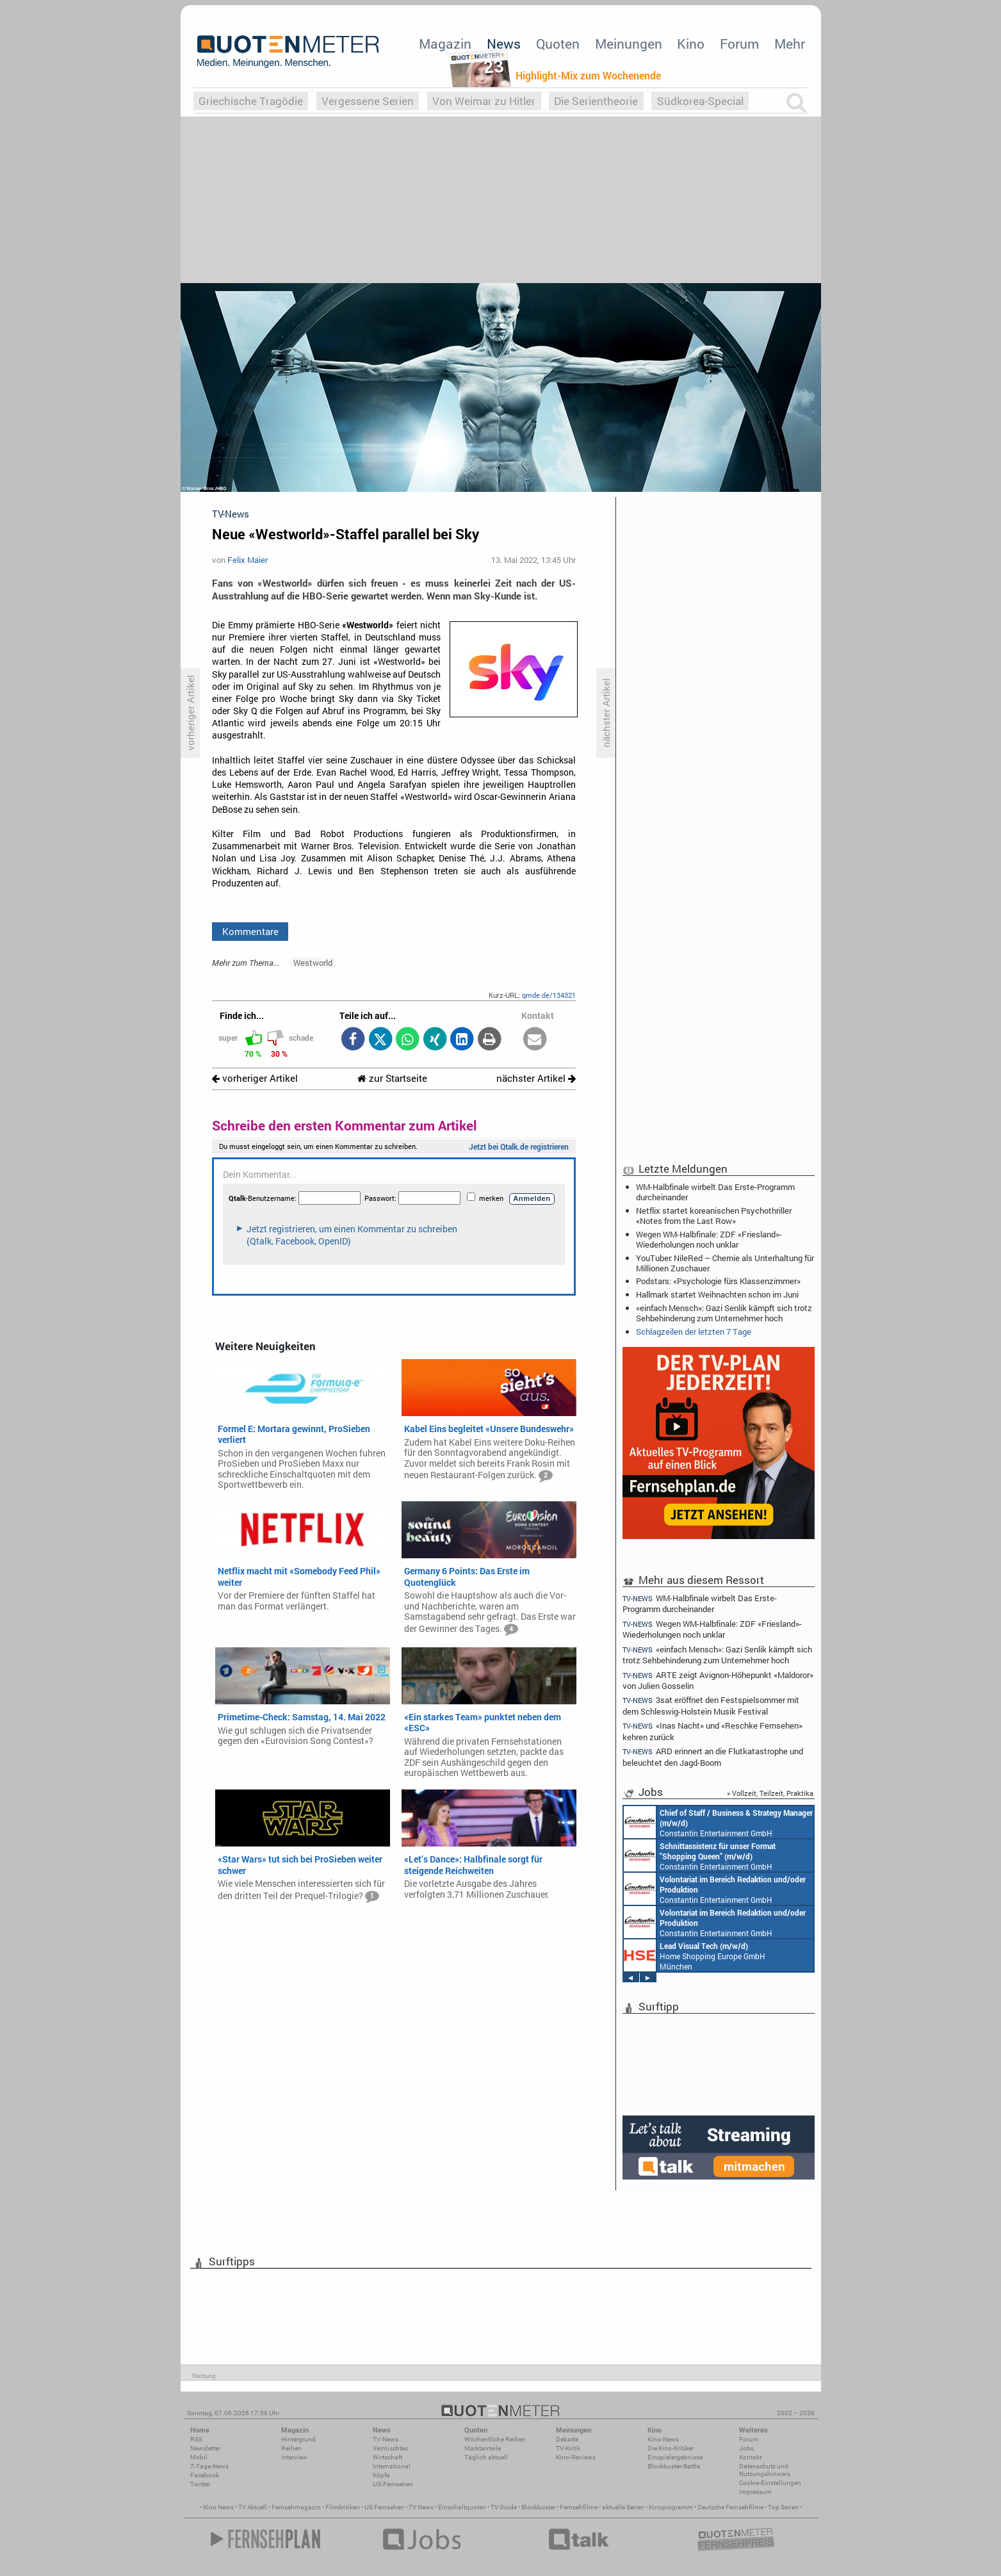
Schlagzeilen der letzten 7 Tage (693, 1331)
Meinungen (628, 44)
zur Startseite (392, 1078)
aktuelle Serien (623, 2507)
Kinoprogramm (671, 2507)
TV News (421, 2507)
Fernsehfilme (579, 2507)
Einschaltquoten (462, 2507)
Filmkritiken (342, 2507)
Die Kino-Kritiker (670, 2448)
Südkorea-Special (700, 101)
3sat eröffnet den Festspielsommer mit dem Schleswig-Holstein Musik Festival (711, 1705)
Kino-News (663, 2439)
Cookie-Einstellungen (770, 2483)
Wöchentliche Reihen (495, 2439)
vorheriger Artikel (255, 1078)
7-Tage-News (209, 2466)
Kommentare (250, 931)
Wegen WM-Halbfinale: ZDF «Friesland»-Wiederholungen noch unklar (709, 1239)
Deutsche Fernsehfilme (730, 2507)
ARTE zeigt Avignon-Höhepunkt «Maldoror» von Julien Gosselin (718, 1680)
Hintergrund (298, 2439)
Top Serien (783, 2507)
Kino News (218, 2507)
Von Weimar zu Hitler (483, 101)
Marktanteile (482, 2448)
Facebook (204, 2475)
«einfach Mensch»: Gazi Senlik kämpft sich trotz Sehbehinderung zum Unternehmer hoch (724, 1313)
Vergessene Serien (367, 101)
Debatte (567, 2439)
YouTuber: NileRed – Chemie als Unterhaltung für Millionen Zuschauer (725, 1263)
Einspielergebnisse (675, 2457)
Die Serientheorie (596, 101)
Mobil (199, 2457)
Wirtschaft (387, 2457)
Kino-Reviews (576, 2457)
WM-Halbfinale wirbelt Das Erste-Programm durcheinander (715, 1192)
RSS (196, 2439)
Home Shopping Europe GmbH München (694, 1955)
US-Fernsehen (393, 2484)
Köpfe (381, 2475)
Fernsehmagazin (296, 2507)
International (392, 2466)
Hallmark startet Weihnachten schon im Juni (717, 1294)
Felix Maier (247, 560)
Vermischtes (390, 2448)
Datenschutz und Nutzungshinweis (764, 2470)
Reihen (291, 2448)
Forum (739, 44)
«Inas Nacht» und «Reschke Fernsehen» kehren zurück (713, 1730)
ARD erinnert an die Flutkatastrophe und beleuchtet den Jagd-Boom (713, 1756)
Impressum (755, 2492)
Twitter (200, 2484)
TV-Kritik (568, 2448)
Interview (294, 2457)
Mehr (789, 44)
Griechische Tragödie (251, 101)
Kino (690, 44)
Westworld (312, 963)
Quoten (558, 44)
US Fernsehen (384, 2507)
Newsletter (205, 2448)
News (504, 44)
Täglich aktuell (486, 2457)
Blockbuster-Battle (673, 2466)
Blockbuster (538, 2507)
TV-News (385, 2439)
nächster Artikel (536, 1078)
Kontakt (750, 2457)
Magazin (445, 44)
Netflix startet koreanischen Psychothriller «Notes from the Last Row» (714, 1216)
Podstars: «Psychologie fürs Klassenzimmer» (718, 1281)
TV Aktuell (252, 2507)
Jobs (746, 2448)
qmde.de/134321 (549, 995)
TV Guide (504, 2507)
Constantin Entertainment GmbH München (718, 1822)
